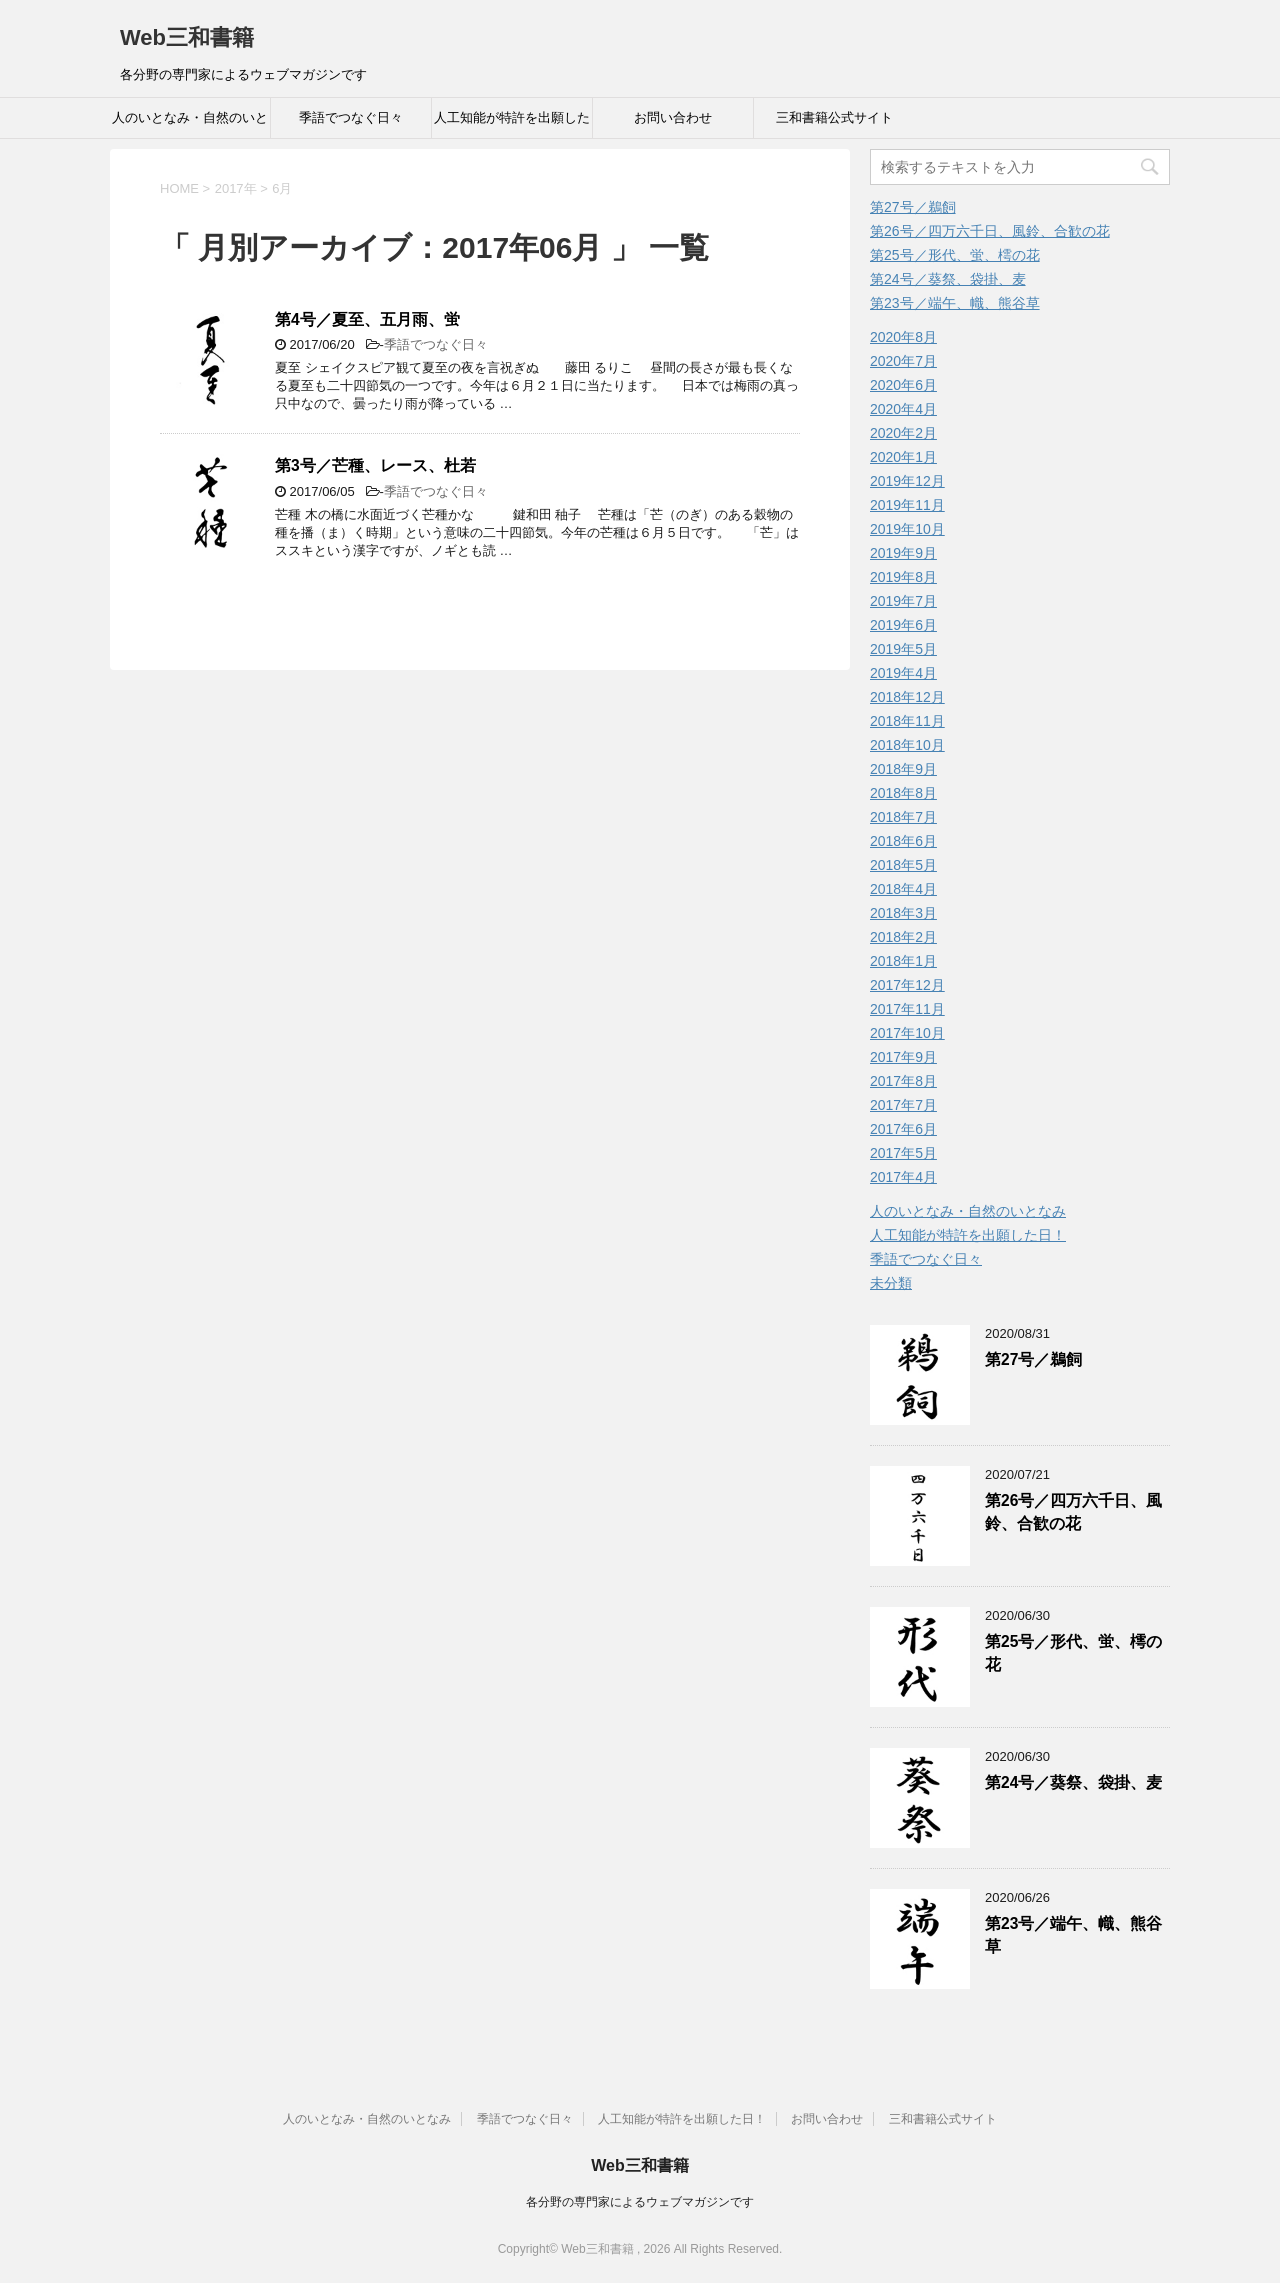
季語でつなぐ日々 (351, 117)
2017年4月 (903, 1177)
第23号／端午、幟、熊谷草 (955, 303)
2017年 (236, 188)
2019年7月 (903, 601)
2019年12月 (907, 481)
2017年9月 (903, 1057)
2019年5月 (903, 649)
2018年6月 (903, 841)
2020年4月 (903, 409)
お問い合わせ (673, 117)
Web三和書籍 (187, 37)
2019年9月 (903, 553)
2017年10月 (907, 1033)
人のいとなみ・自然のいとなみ (190, 124)
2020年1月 (903, 457)
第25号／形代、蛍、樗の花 (955, 255)
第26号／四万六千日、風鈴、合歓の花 (990, 231)
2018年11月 (907, 721)
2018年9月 (903, 769)
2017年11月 (907, 1009)
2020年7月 (903, 361)
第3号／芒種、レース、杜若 (375, 465)
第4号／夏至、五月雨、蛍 (367, 319)
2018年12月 (907, 697)
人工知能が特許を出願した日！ (512, 124)
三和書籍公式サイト (834, 117)
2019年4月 (903, 673)
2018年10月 (907, 745)
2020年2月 (903, 433)
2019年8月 (903, 577)
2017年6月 (903, 1129)
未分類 (891, 1283)
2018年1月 (903, 961)
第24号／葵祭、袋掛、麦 (948, 279)
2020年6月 (903, 385)
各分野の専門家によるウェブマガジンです (640, 2202)
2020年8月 (903, 337)
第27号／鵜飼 (913, 207)
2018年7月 (903, 817)
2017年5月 (903, 1153)
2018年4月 (903, 889)
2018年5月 (903, 865)
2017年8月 (903, 1081)
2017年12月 (907, 985)
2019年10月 (907, 529)
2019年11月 (907, 505)
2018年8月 (903, 793)
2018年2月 (903, 937)
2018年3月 (903, 913)
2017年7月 (903, 1105)
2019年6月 (903, 625)
